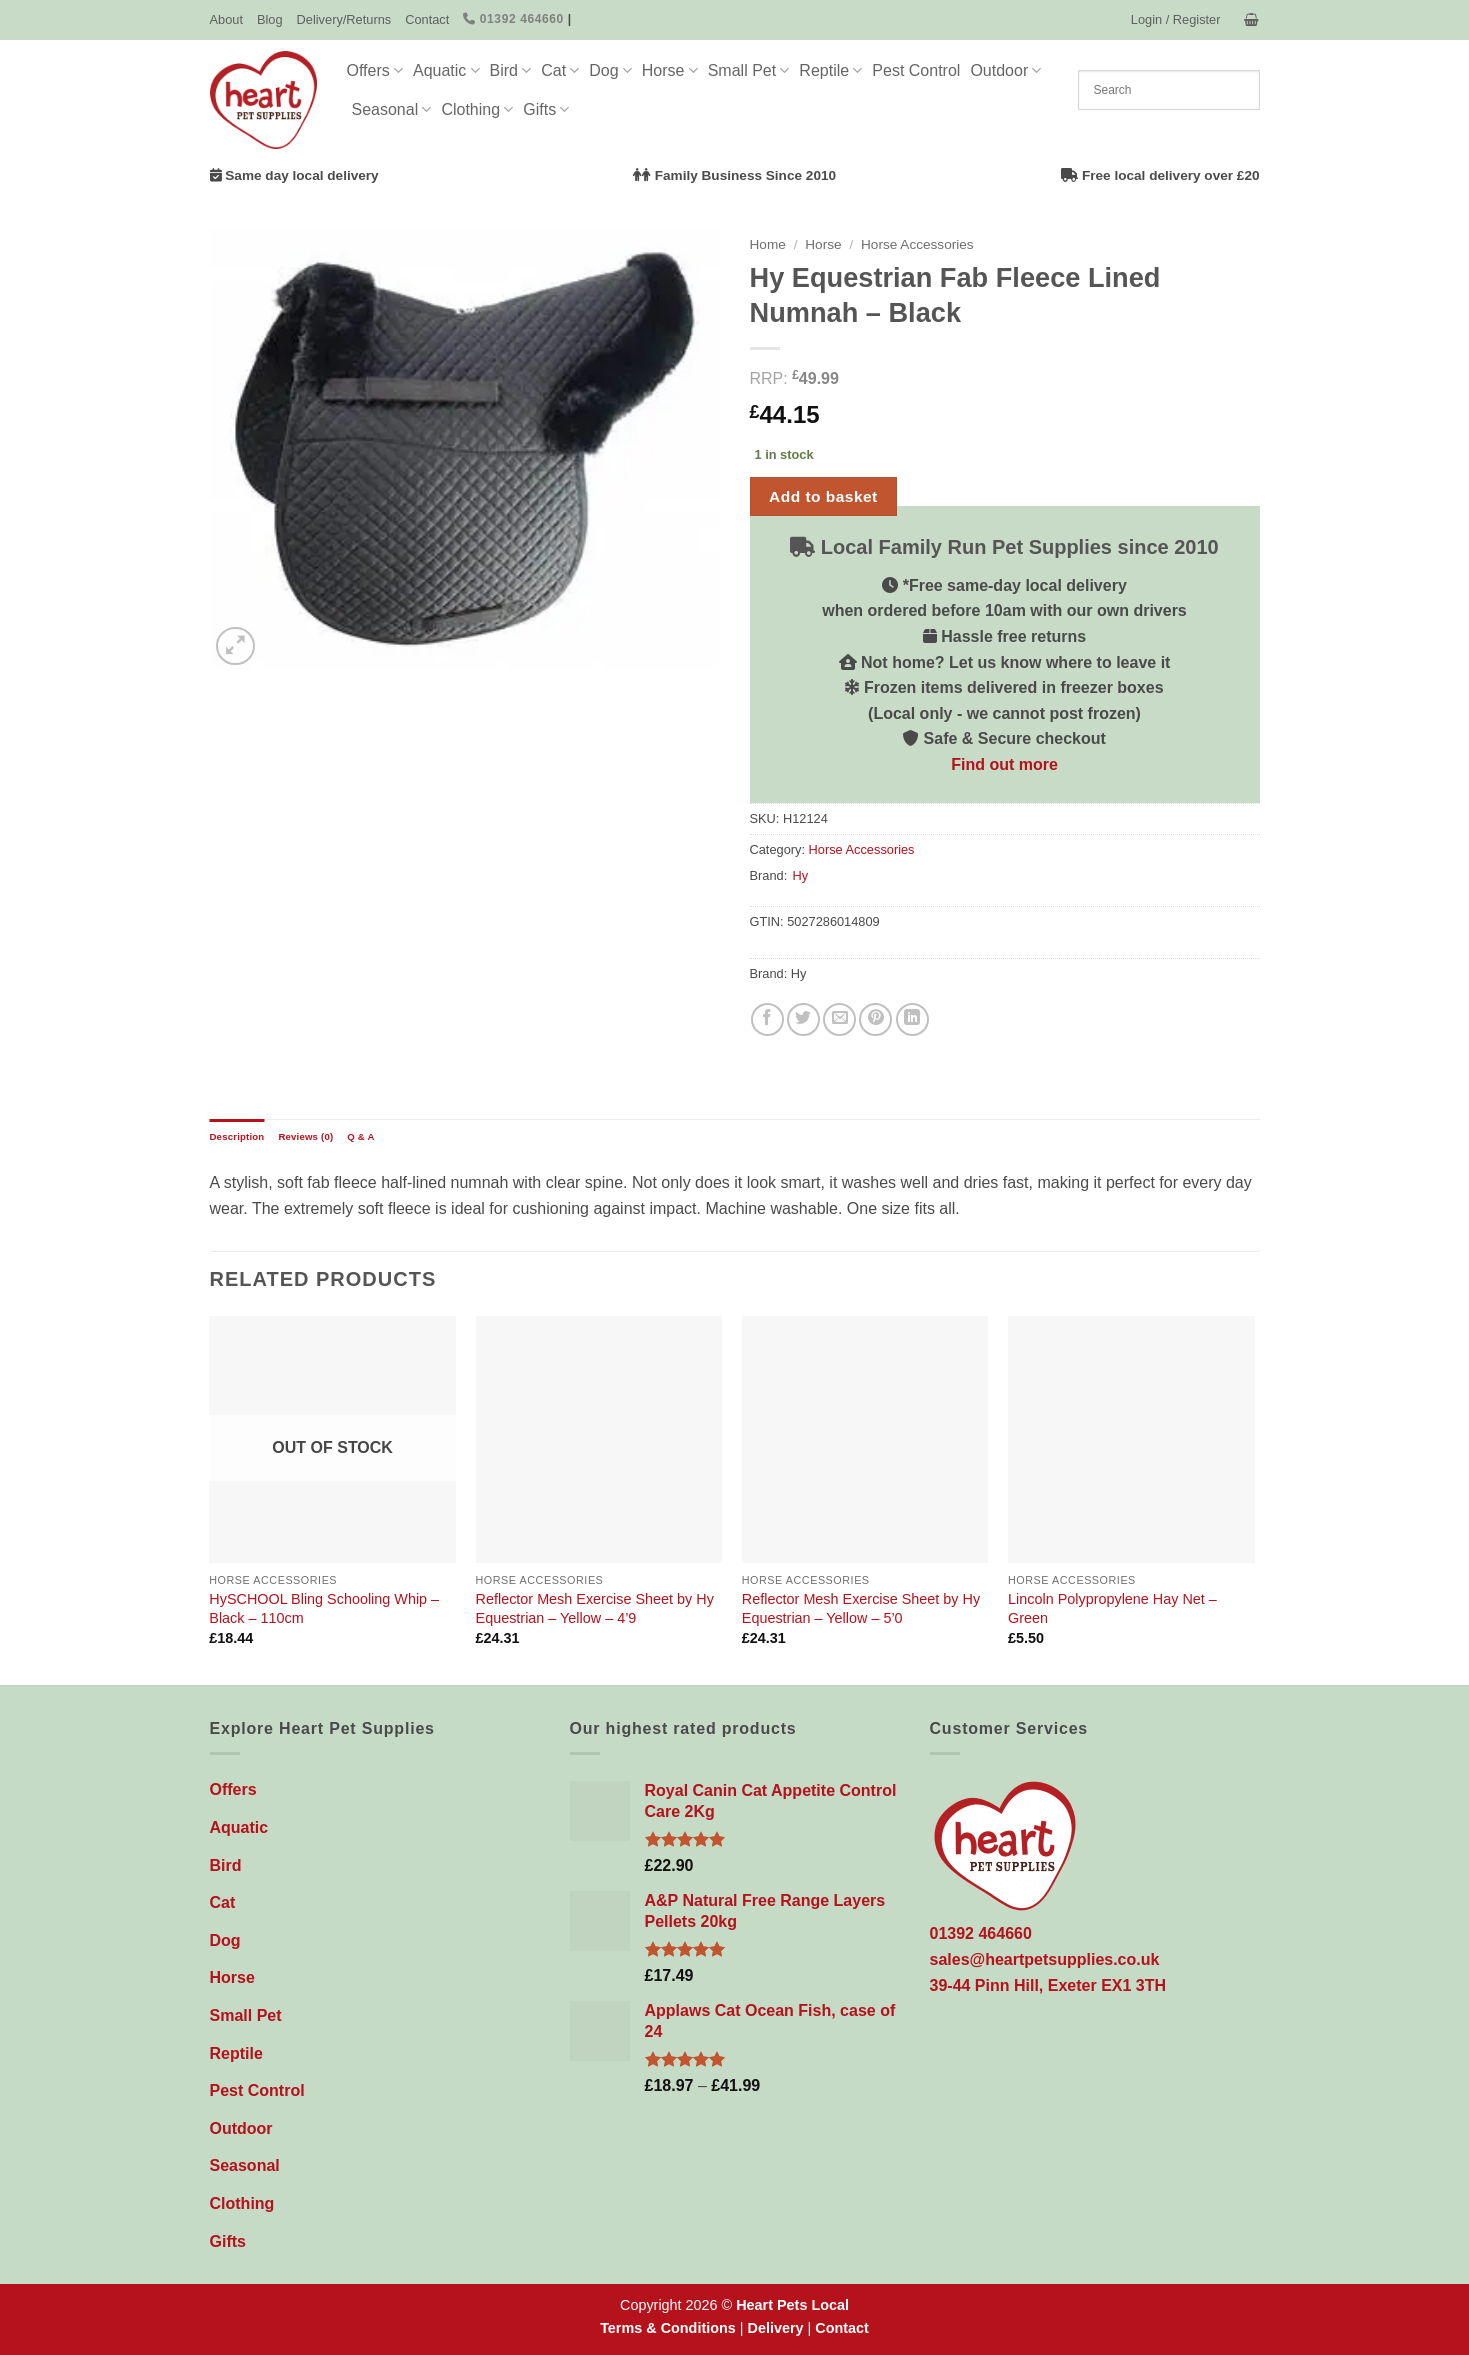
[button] (1176, 20)
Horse (670, 70)
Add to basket (823, 496)
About (226, 19)
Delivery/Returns (344, 19)
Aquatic (446, 70)
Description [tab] (237, 1136)
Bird (511, 70)
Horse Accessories (917, 244)
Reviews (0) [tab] (305, 1136)
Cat (560, 70)
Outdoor (1005, 70)
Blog (270, 19)
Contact (427, 19)
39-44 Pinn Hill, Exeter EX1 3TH (1048, 1985)
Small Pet (749, 70)
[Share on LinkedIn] (912, 1019)
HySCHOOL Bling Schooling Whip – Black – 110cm (324, 1608)
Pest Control (916, 70)
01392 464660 (513, 19)
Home (768, 244)
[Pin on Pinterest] (875, 1019)
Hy (800, 875)
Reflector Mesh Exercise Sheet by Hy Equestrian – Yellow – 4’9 (595, 1608)
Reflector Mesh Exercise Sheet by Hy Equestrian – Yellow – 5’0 (861, 1608)
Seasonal (392, 109)
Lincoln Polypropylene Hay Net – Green (1112, 1608)
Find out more (1004, 764)
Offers (375, 70)
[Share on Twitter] (803, 1019)
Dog (610, 70)
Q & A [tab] (360, 1136)
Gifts (546, 109)
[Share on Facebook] (767, 1019)
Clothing (477, 109)
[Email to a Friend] (839, 1019)
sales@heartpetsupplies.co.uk (1045, 1959)
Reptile (830, 70)
